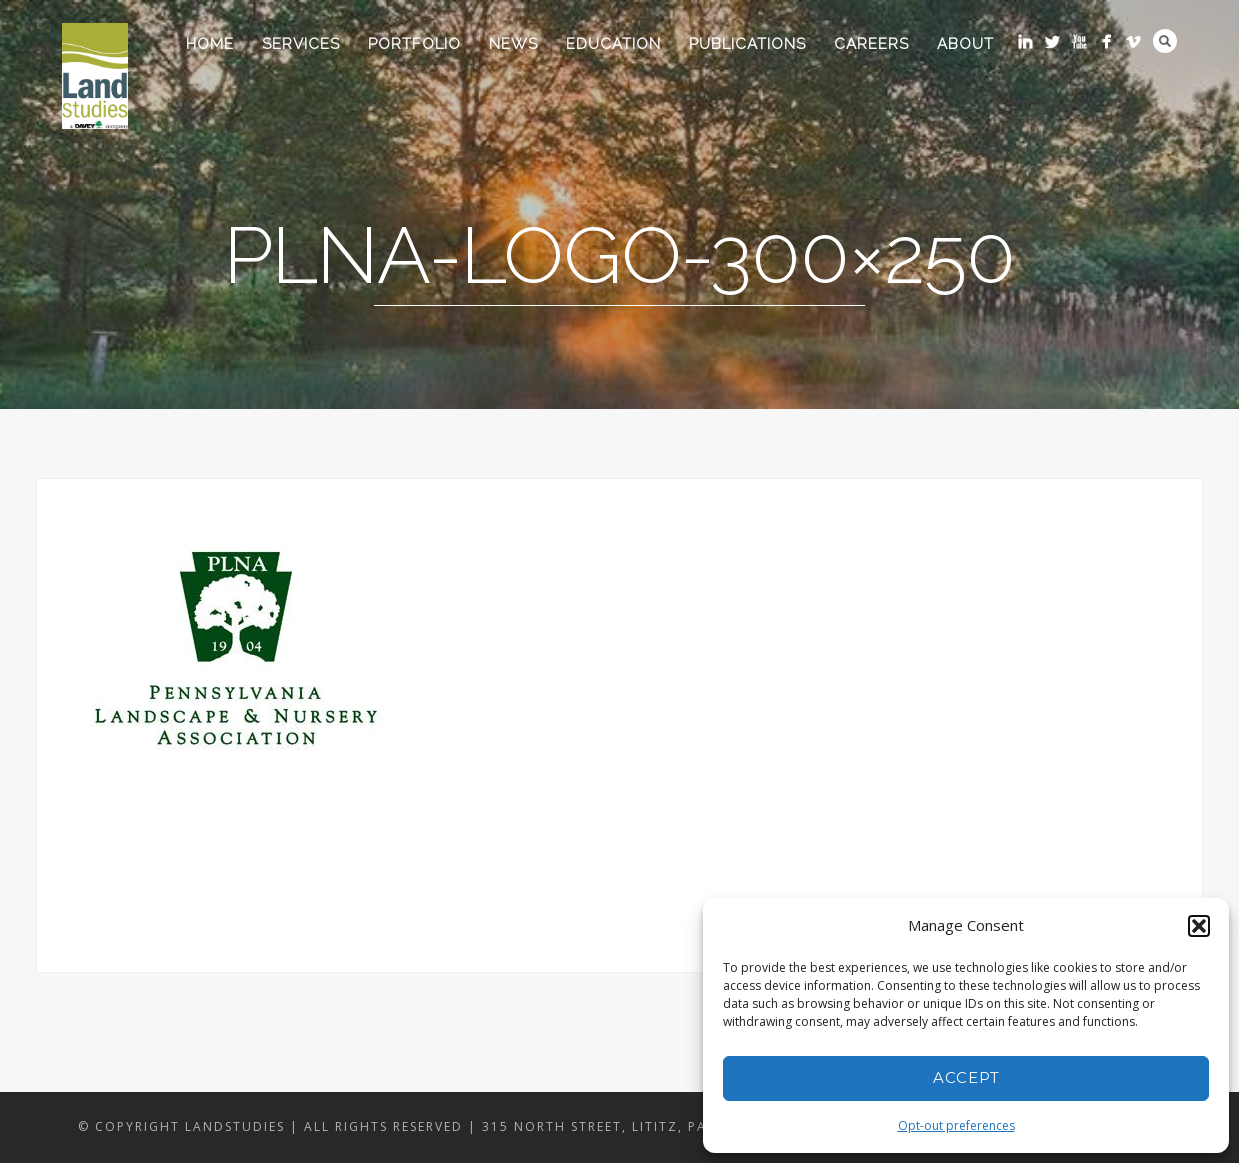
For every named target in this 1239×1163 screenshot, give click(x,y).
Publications (747, 44)
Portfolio (414, 44)
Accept (966, 1077)
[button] (1199, 926)
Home (210, 44)
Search (1165, 41)
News (513, 44)
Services (301, 44)
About (965, 44)
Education (613, 44)
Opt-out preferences (956, 1125)
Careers (871, 44)
